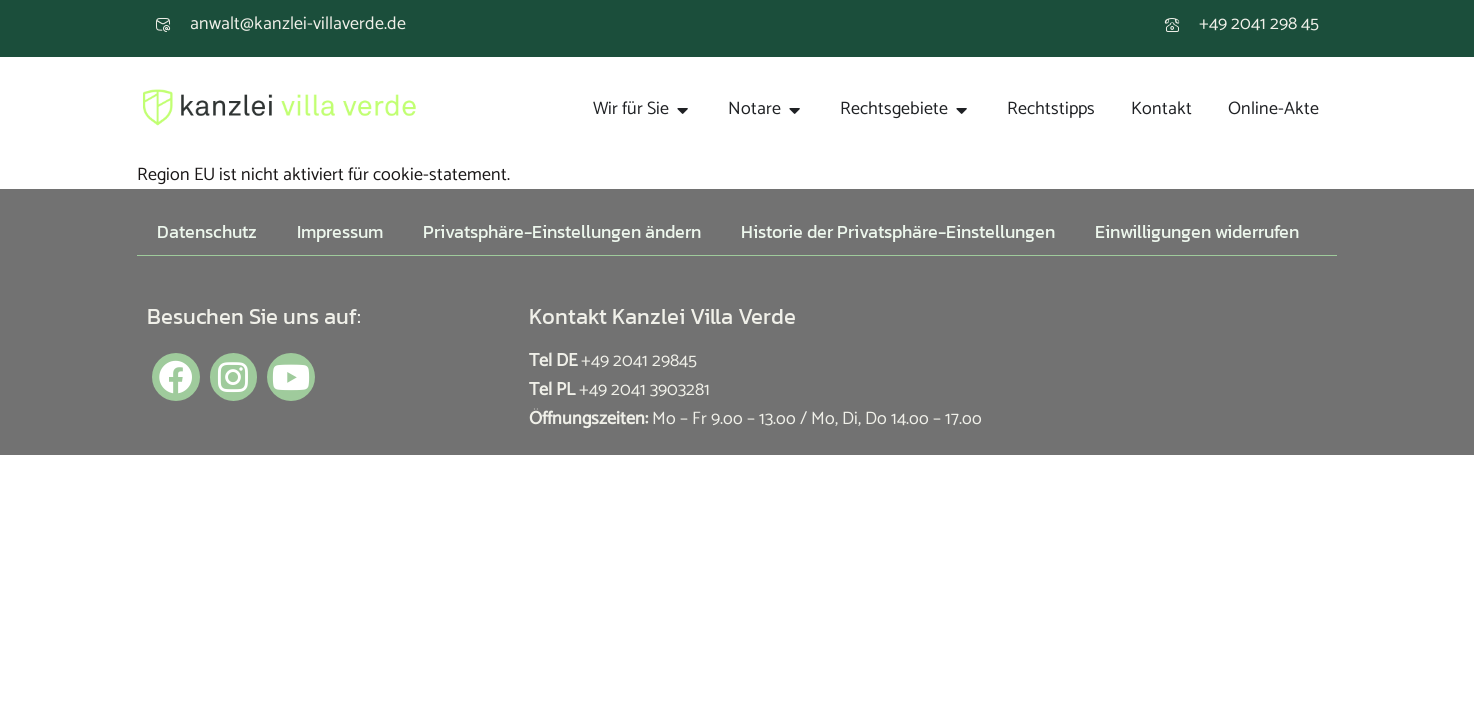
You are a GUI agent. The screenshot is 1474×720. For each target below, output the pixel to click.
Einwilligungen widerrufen (1197, 231)
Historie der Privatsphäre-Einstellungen (898, 231)
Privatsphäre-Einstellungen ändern (562, 231)
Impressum (340, 231)
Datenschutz (207, 231)
